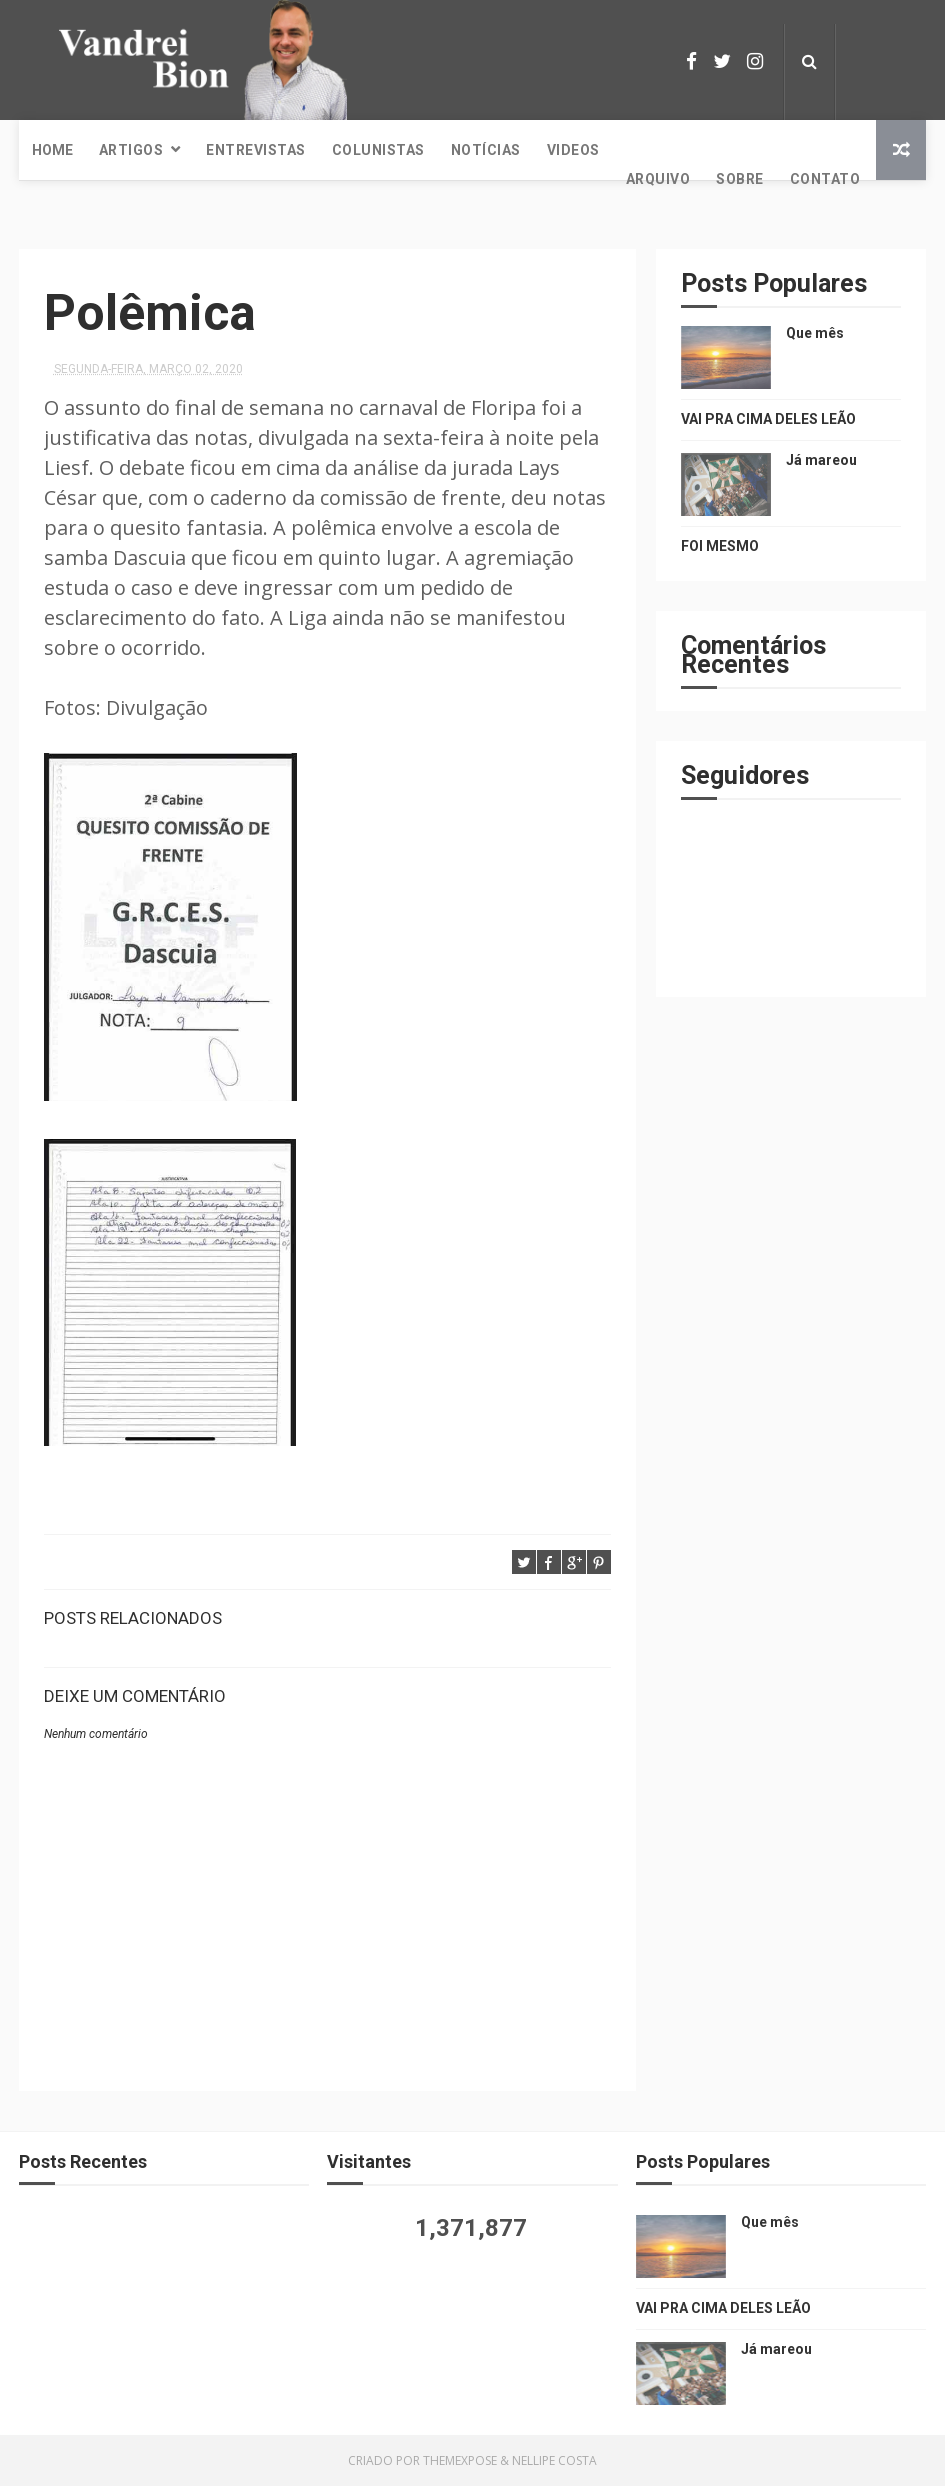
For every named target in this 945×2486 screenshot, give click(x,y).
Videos (573, 150)
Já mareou (821, 460)
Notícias (486, 150)
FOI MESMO (720, 546)
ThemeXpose (460, 2460)
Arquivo (658, 179)
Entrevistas (256, 150)
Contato (825, 179)
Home (52, 150)
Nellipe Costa (554, 2460)
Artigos (131, 150)
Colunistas (378, 150)
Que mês (815, 333)
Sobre (740, 179)
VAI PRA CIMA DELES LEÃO (768, 419)
